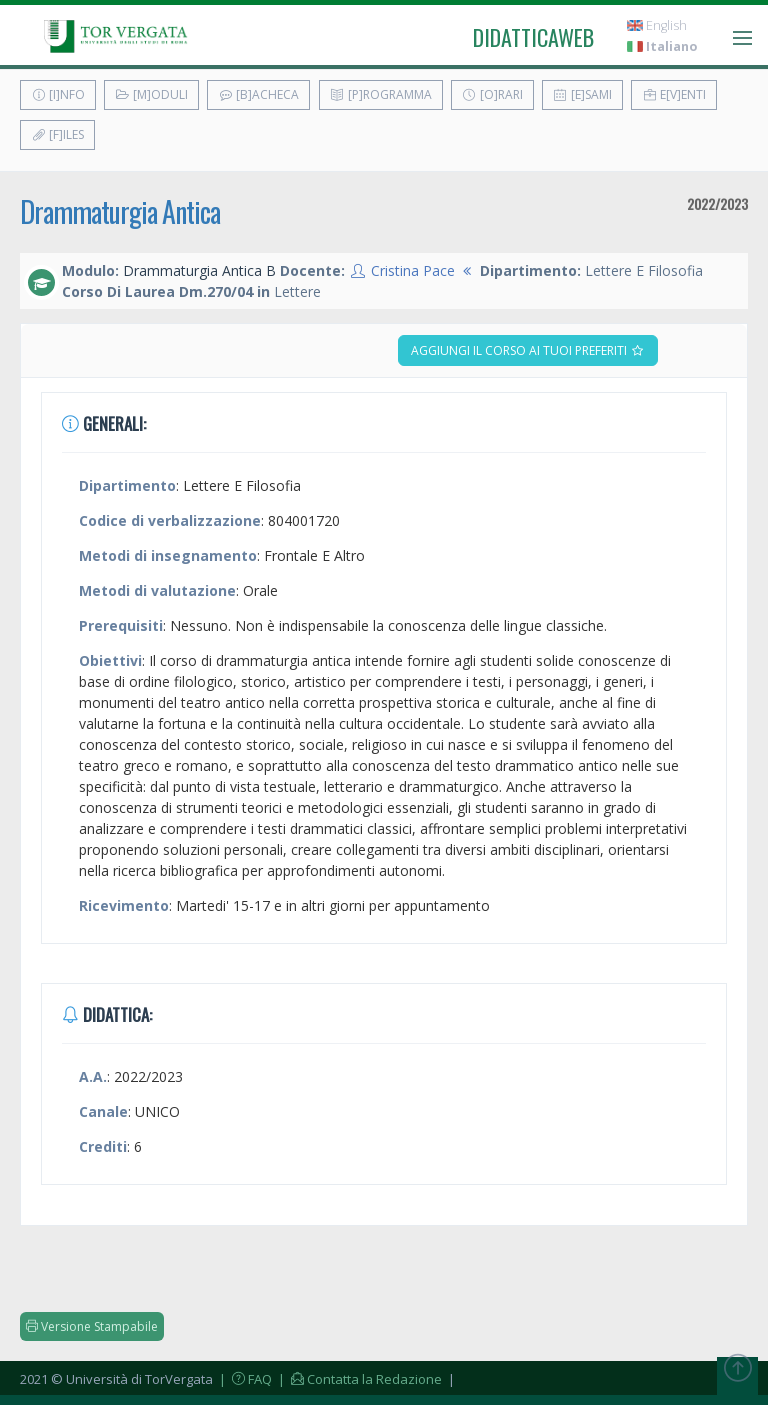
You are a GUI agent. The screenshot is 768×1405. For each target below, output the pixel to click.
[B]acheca (258, 94)
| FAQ (244, 1379)
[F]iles (57, 134)
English (657, 25)
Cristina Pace (413, 270)
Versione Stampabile (92, 1326)
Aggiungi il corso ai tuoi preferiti (528, 350)
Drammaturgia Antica (120, 211)
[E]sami (582, 94)
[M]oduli (151, 94)
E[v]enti (674, 94)
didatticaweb (533, 37)
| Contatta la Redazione (358, 1379)
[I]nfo (58, 94)
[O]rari (492, 94)
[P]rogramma (381, 94)
